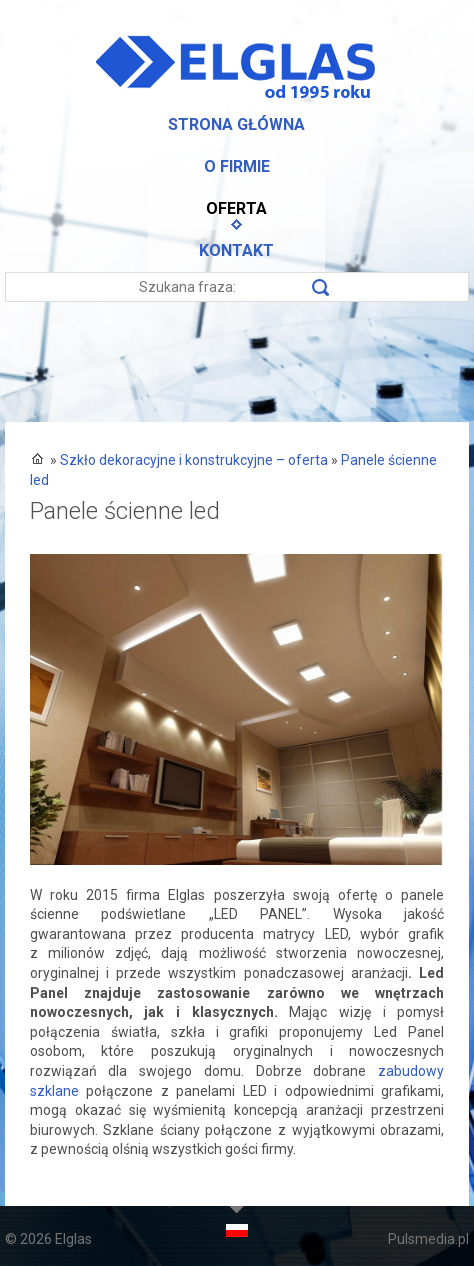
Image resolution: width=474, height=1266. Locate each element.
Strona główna (236, 124)
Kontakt (236, 250)
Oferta (236, 208)
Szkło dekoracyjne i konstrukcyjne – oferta (194, 460)
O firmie (237, 166)
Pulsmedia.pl (428, 1239)
